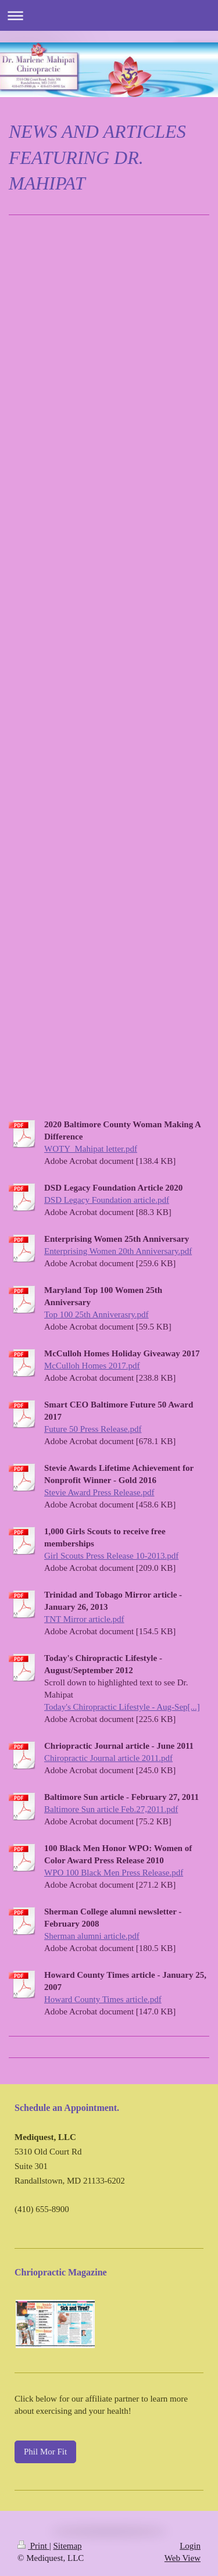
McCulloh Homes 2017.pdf (92, 1365)
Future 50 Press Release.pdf (92, 1429)
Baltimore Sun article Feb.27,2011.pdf (111, 1809)
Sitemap (67, 2545)
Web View (183, 2558)
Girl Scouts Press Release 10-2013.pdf (111, 1555)
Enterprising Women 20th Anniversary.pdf (118, 1251)
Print (33, 2545)
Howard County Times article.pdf (103, 1999)
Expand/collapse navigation (109, 15)
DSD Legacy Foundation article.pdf (106, 1200)
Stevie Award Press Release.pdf (99, 1492)
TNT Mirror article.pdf (84, 1619)
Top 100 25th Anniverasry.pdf (96, 1314)
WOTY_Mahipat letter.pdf (90, 1148)
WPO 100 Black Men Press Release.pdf (113, 1872)
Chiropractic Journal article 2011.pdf (108, 1758)
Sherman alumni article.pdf (92, 1936)
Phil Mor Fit (45, 2451)
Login (190, 2545)
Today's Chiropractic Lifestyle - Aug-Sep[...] (122, 1707)
